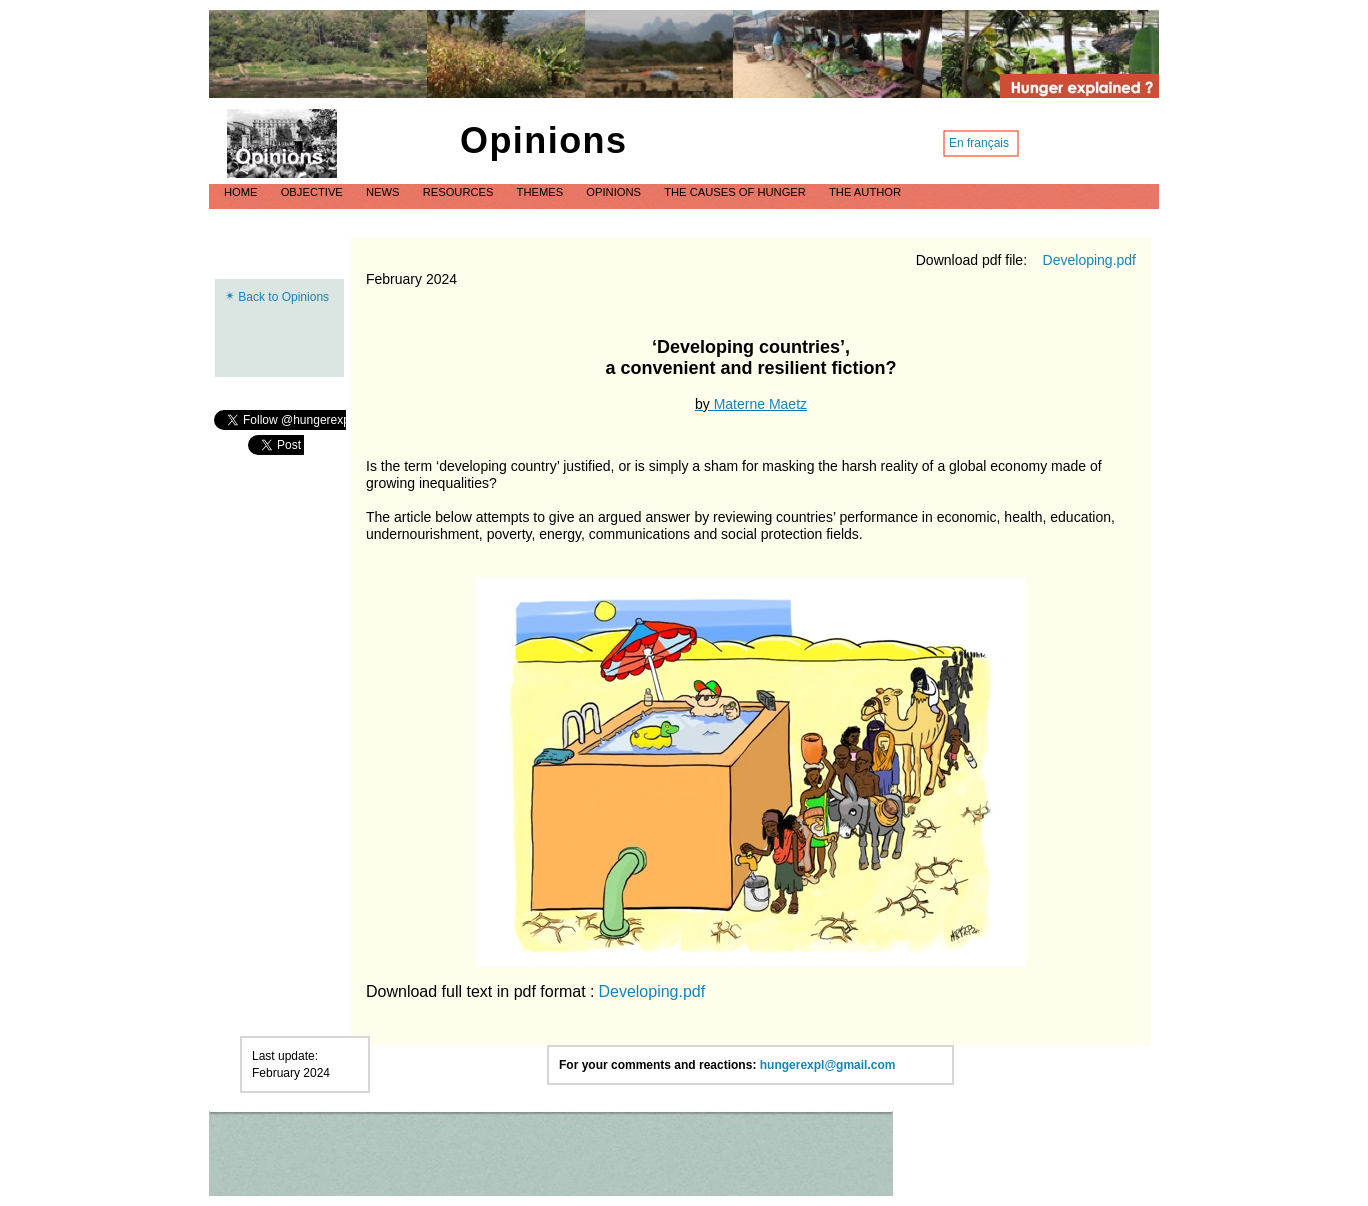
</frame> (276, 445)
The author (865, 192)
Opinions (615, 192)
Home (242, 192)
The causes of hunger (736, 192)
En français (979, 143)
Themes (542, 192)
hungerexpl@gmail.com (828, 1065)
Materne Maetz (760, 404)
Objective (313, 192)
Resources (460, 192)
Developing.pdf (1089, 260)
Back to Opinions (283, 297)
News (384, 192)
